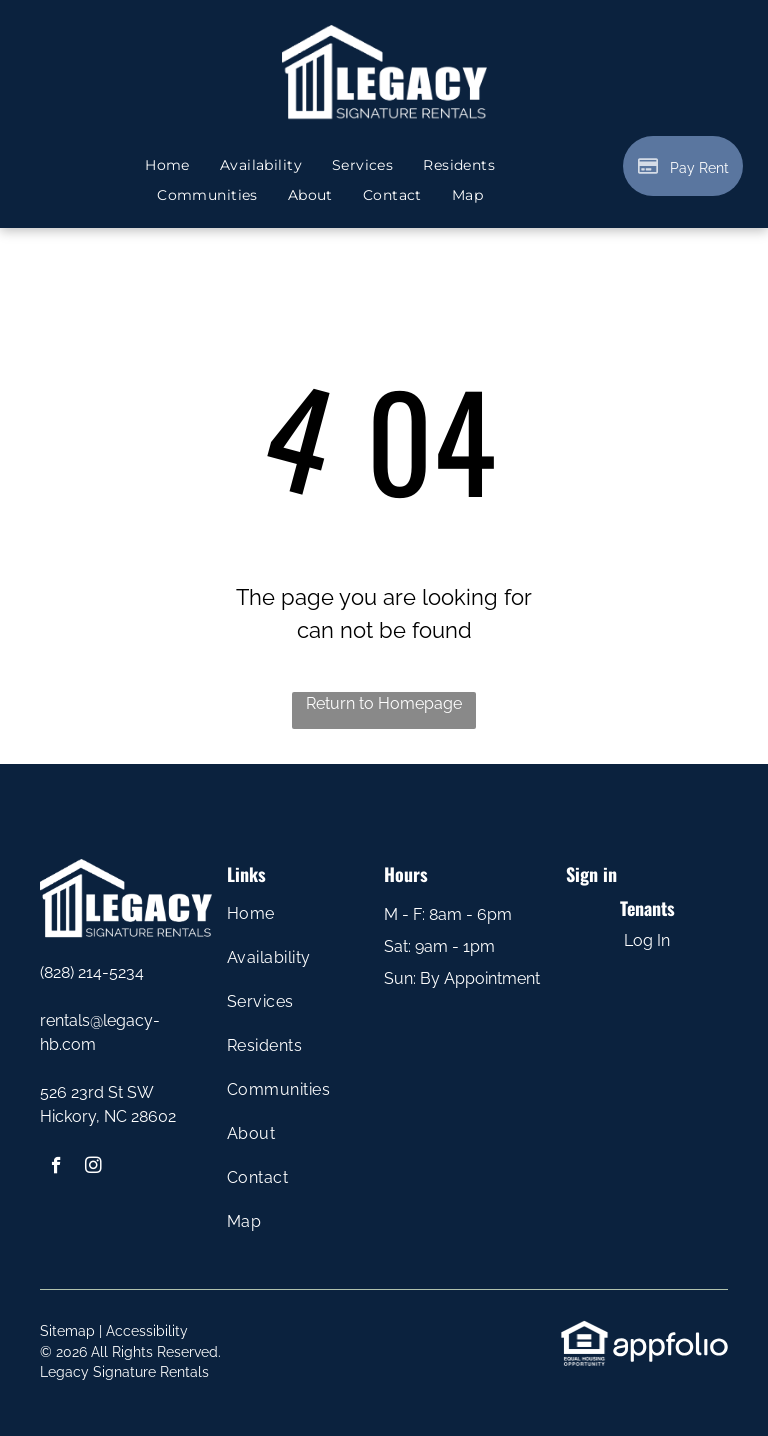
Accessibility (147, 1331)
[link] (584, 1330)
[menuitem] (167, 165)
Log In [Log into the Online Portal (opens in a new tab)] (647, 940)
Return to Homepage (384, 703)
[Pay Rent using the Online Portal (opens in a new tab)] (683, 166)
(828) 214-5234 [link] (92, 972)
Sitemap (67, 1331)
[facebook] (56, 1168)
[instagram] (93, 1168)
